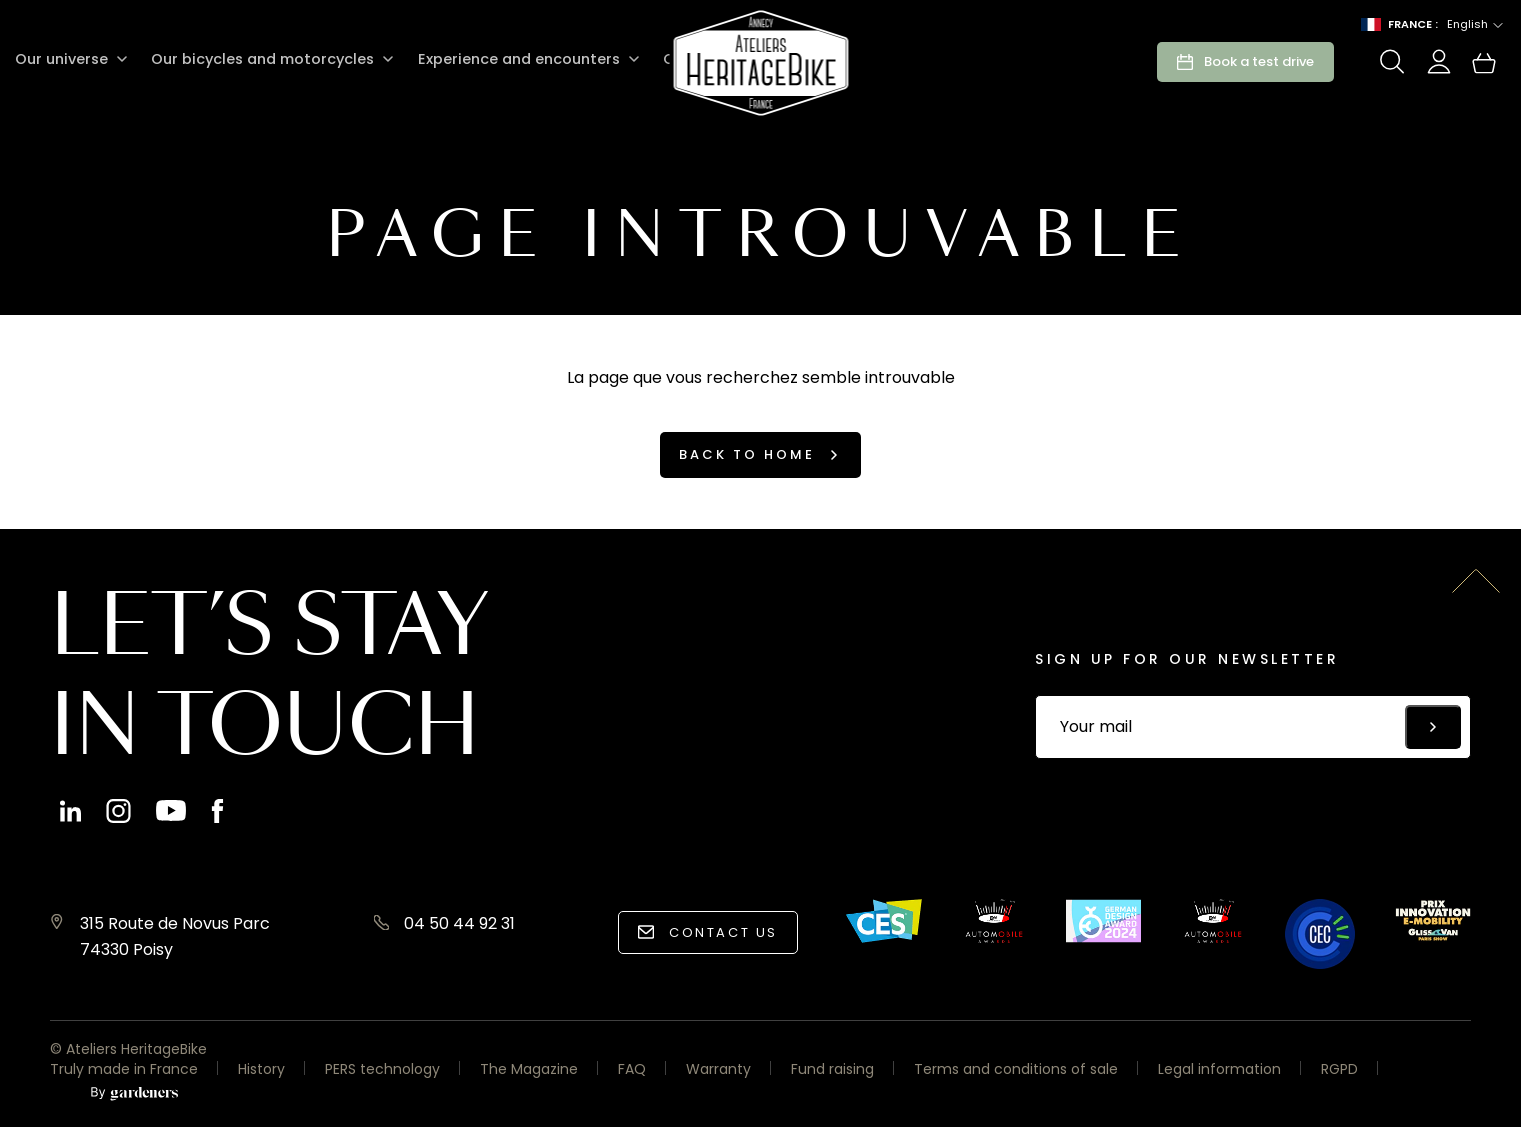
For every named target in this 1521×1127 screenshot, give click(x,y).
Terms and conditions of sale (1016, 1069)
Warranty (718, 1069)
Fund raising (832, 1069)
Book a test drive (1259, 61)
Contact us (723, 932)
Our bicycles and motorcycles (260, 59)
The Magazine (529, 1069)
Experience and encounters (514, 59)
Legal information (1219, 1069)
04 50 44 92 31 (459, 923)
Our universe (61, 59)
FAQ (632, 1069)
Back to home (747, 454)
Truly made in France (124, 1069)
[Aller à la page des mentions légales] (134, 1094)
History (261, 1069)
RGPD (1339, 1069)
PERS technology (382, 1069)
